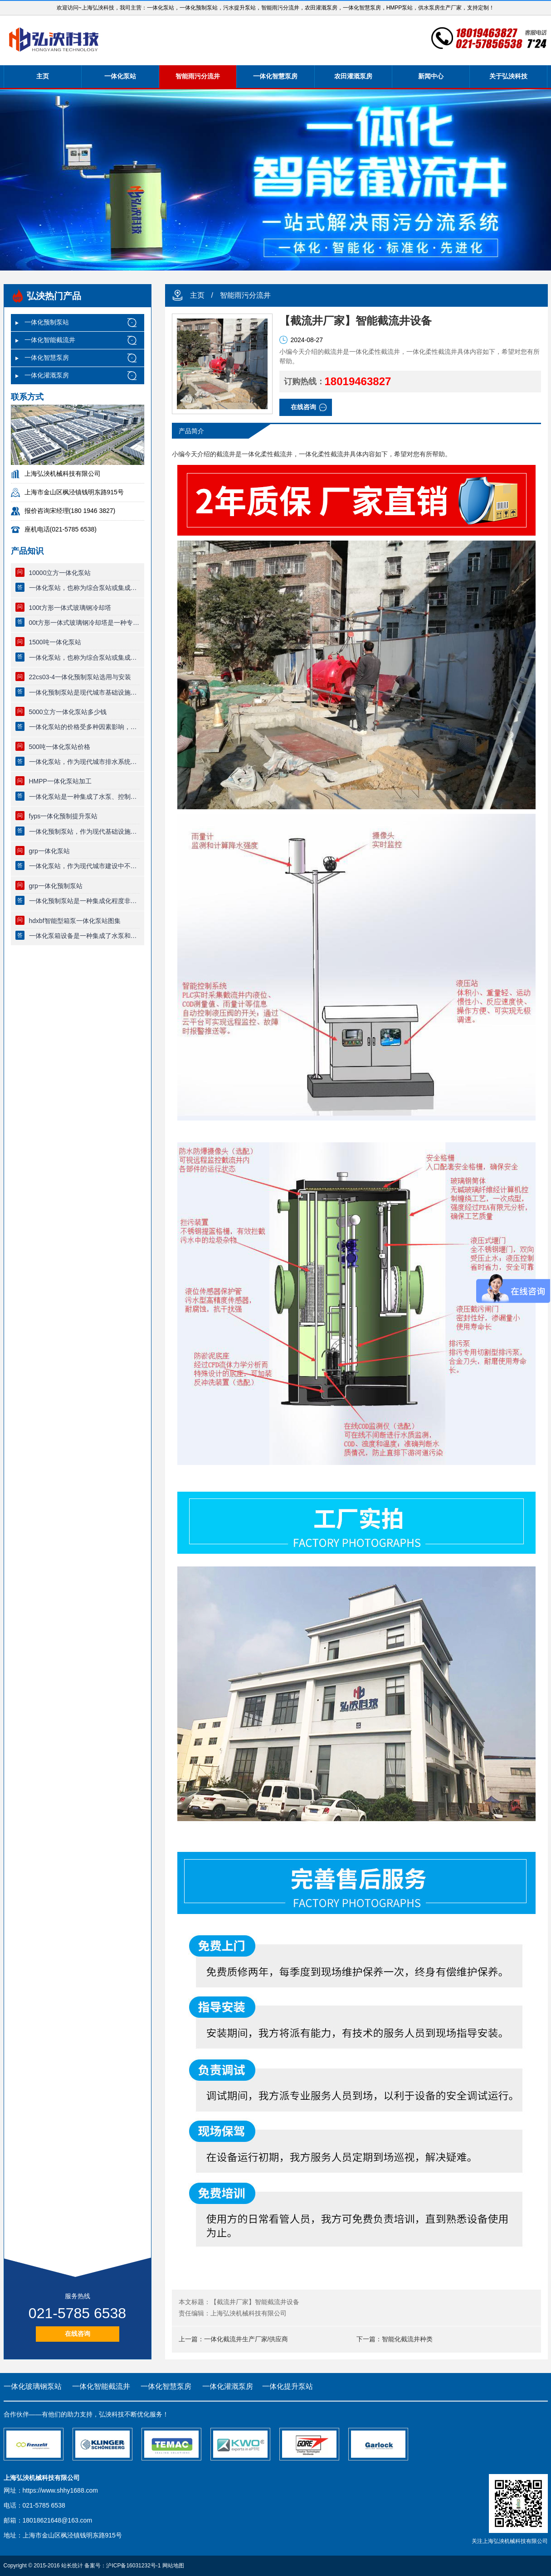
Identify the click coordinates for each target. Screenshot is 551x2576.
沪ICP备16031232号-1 (133, 2565)
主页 (42, 76)
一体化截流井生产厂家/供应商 (246, 2339)
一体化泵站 (120, 76)
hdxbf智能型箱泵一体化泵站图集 (75, 920)
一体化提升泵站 (287, 2386)
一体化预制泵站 (46, 322)
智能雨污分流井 (198, 76)
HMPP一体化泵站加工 (60, 781)
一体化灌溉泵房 (46, 375)
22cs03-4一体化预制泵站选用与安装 (80, 677)
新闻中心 (431, 76)
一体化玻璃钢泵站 (33, 2386)
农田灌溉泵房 (353, 76)
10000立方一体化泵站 (60, 572)
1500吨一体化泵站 (55, 642)
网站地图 (173, 2565)
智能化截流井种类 (407, 2339)
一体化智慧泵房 (275, 76)
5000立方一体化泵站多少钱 (68, 711)
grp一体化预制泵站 (56, 885)
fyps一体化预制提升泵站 (63, 816)
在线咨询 (77, 2333)
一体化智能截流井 (49, 339)
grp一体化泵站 (49, 851)
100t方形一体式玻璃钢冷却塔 (70, 607)
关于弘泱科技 (508, 76)
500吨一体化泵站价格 (59, 746)
